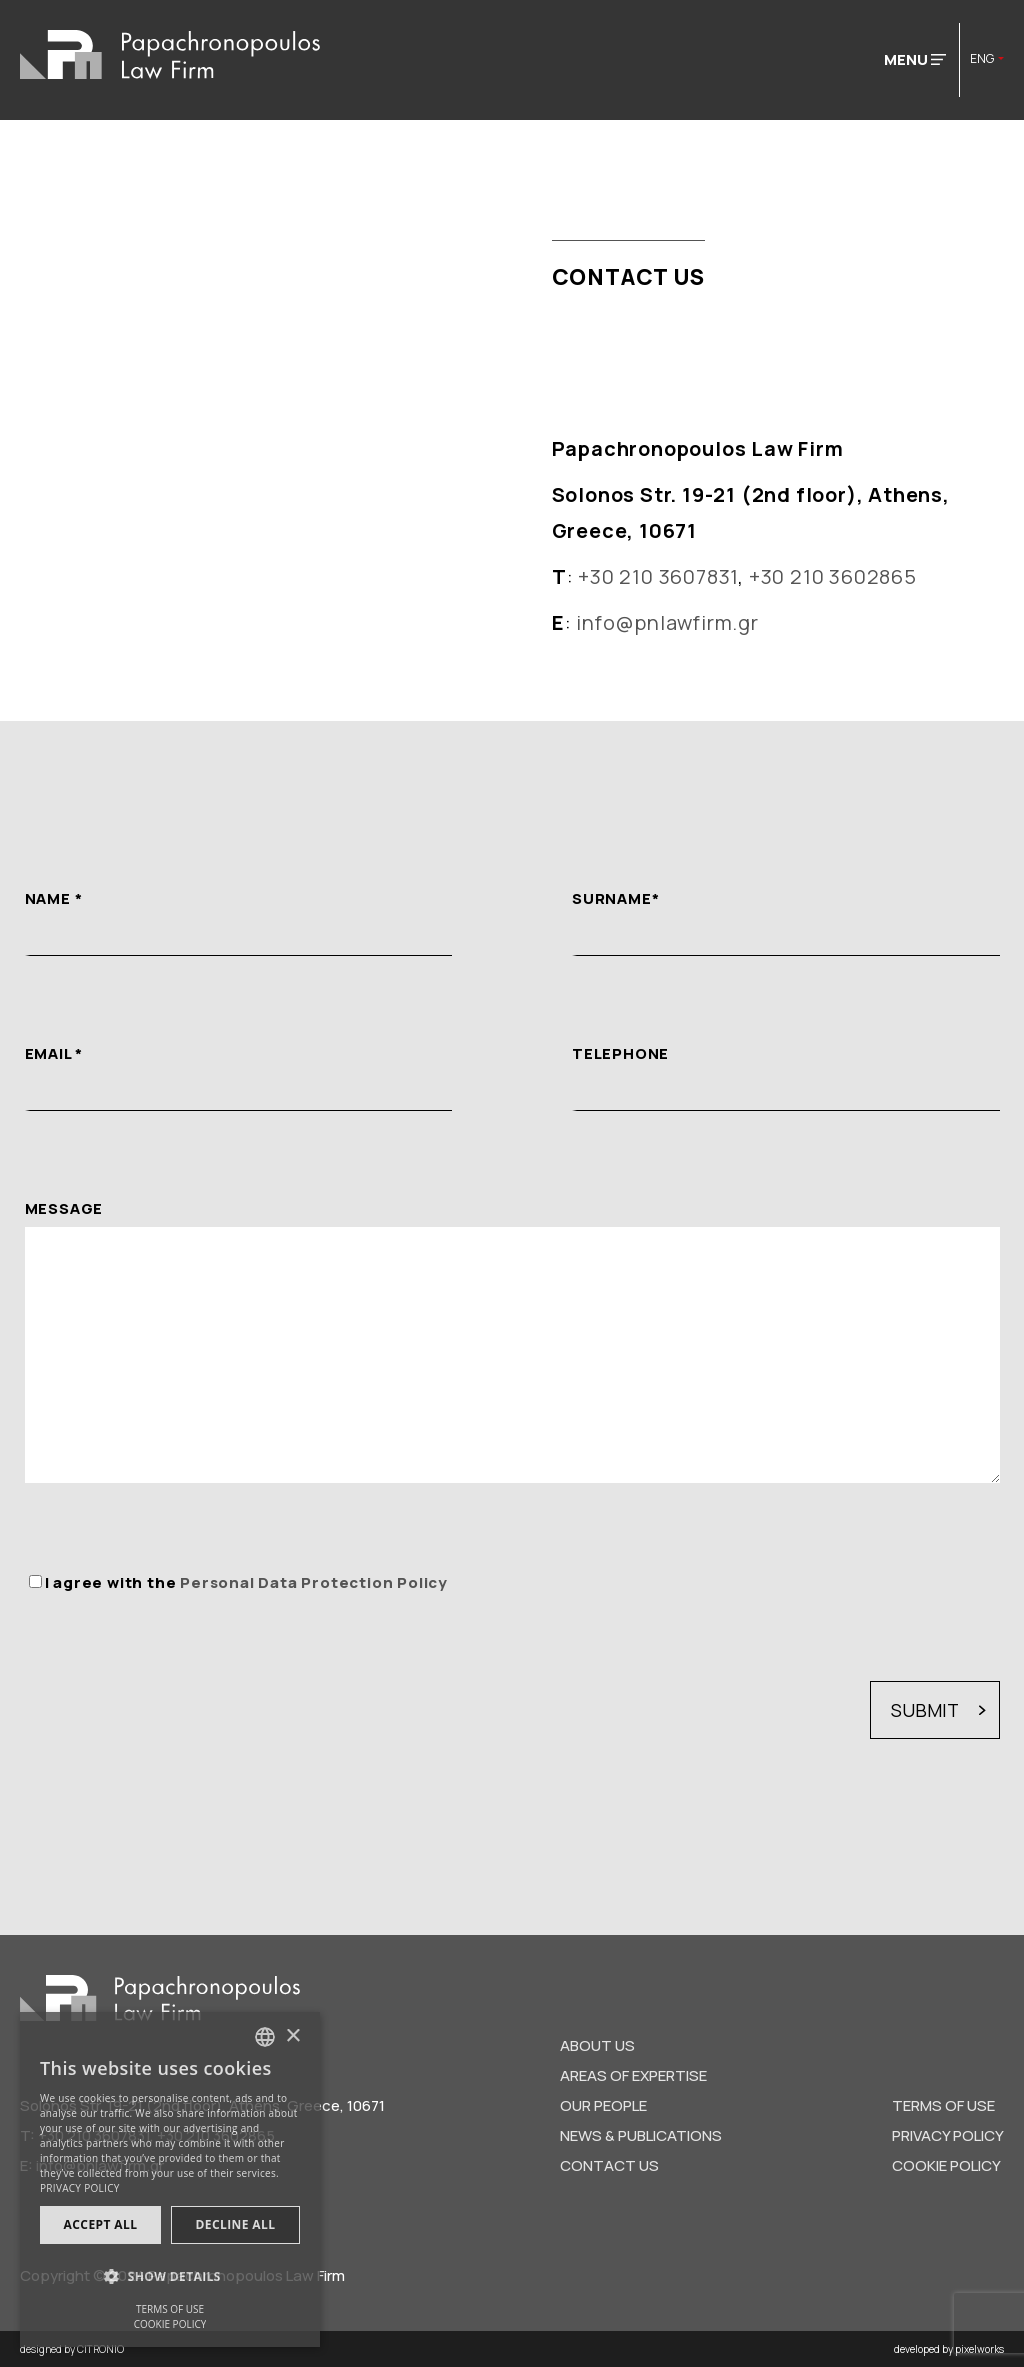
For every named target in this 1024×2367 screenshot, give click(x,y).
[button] (170, 2277)
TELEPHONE (620, 1053)
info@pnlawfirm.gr (667, 622)
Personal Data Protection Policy (314, 1582)
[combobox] (265, 2037)
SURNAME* (615, 898)
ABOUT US (597, 2045)
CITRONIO (100, 2349)
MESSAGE (64, 1208)
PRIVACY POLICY (948, 2135)
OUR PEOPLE (603, 2105)
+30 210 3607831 (658, 576)
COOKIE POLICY (946, 2165)
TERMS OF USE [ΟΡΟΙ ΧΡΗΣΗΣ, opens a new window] (170, 2309)
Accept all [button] (101, 2224)
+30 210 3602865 (833, 576)
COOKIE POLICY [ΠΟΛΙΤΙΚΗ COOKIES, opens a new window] (170, 2324)
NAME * (54, 898)
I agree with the (246, 1582)
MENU (915, 59)
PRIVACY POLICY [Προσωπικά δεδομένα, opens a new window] (80, 2188)
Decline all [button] (236, 2224)
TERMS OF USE (943, 2105)
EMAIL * (54, 1053)
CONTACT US (609, 2165)
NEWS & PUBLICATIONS (641, 2135)
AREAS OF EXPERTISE (633, 2075)
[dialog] (170, 2179)
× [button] (292, 2036)
